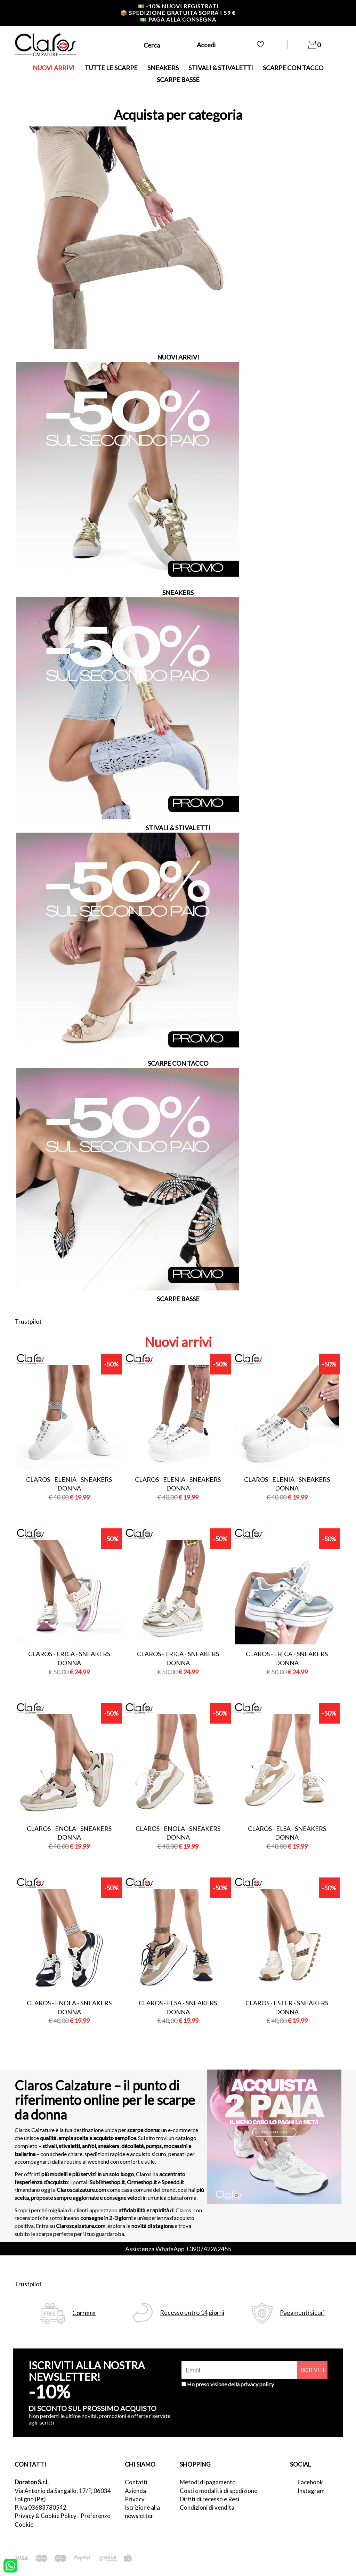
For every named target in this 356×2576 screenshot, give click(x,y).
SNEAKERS (163, 68)
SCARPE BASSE (178, 79)
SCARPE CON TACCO (293, 68)
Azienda (135, 2490)
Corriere (84, 2313)
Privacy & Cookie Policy (45, 2515)
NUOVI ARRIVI (54, 68)
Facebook (310, 2482)
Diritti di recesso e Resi (209, 2499)
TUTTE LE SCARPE (111, 68)
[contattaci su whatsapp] (10, 2565)
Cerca (152, 45)
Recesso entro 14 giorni (192, 2312)
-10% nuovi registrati (178, 6)
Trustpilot (28, 1321)
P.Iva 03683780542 (40, 2507)
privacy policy (257, 2384)
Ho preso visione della (230, 2384)
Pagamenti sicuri (302, 2312)
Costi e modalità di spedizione (218, 2490)
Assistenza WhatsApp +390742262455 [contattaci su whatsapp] (178, 2249)
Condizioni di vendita (207, 2507)
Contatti (136, 2482)
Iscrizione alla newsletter (142, 2511)
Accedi (206, 45)
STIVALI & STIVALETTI (220, 68)
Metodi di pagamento (208, 2482)
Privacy (135, 2499)
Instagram (311, 2490)
